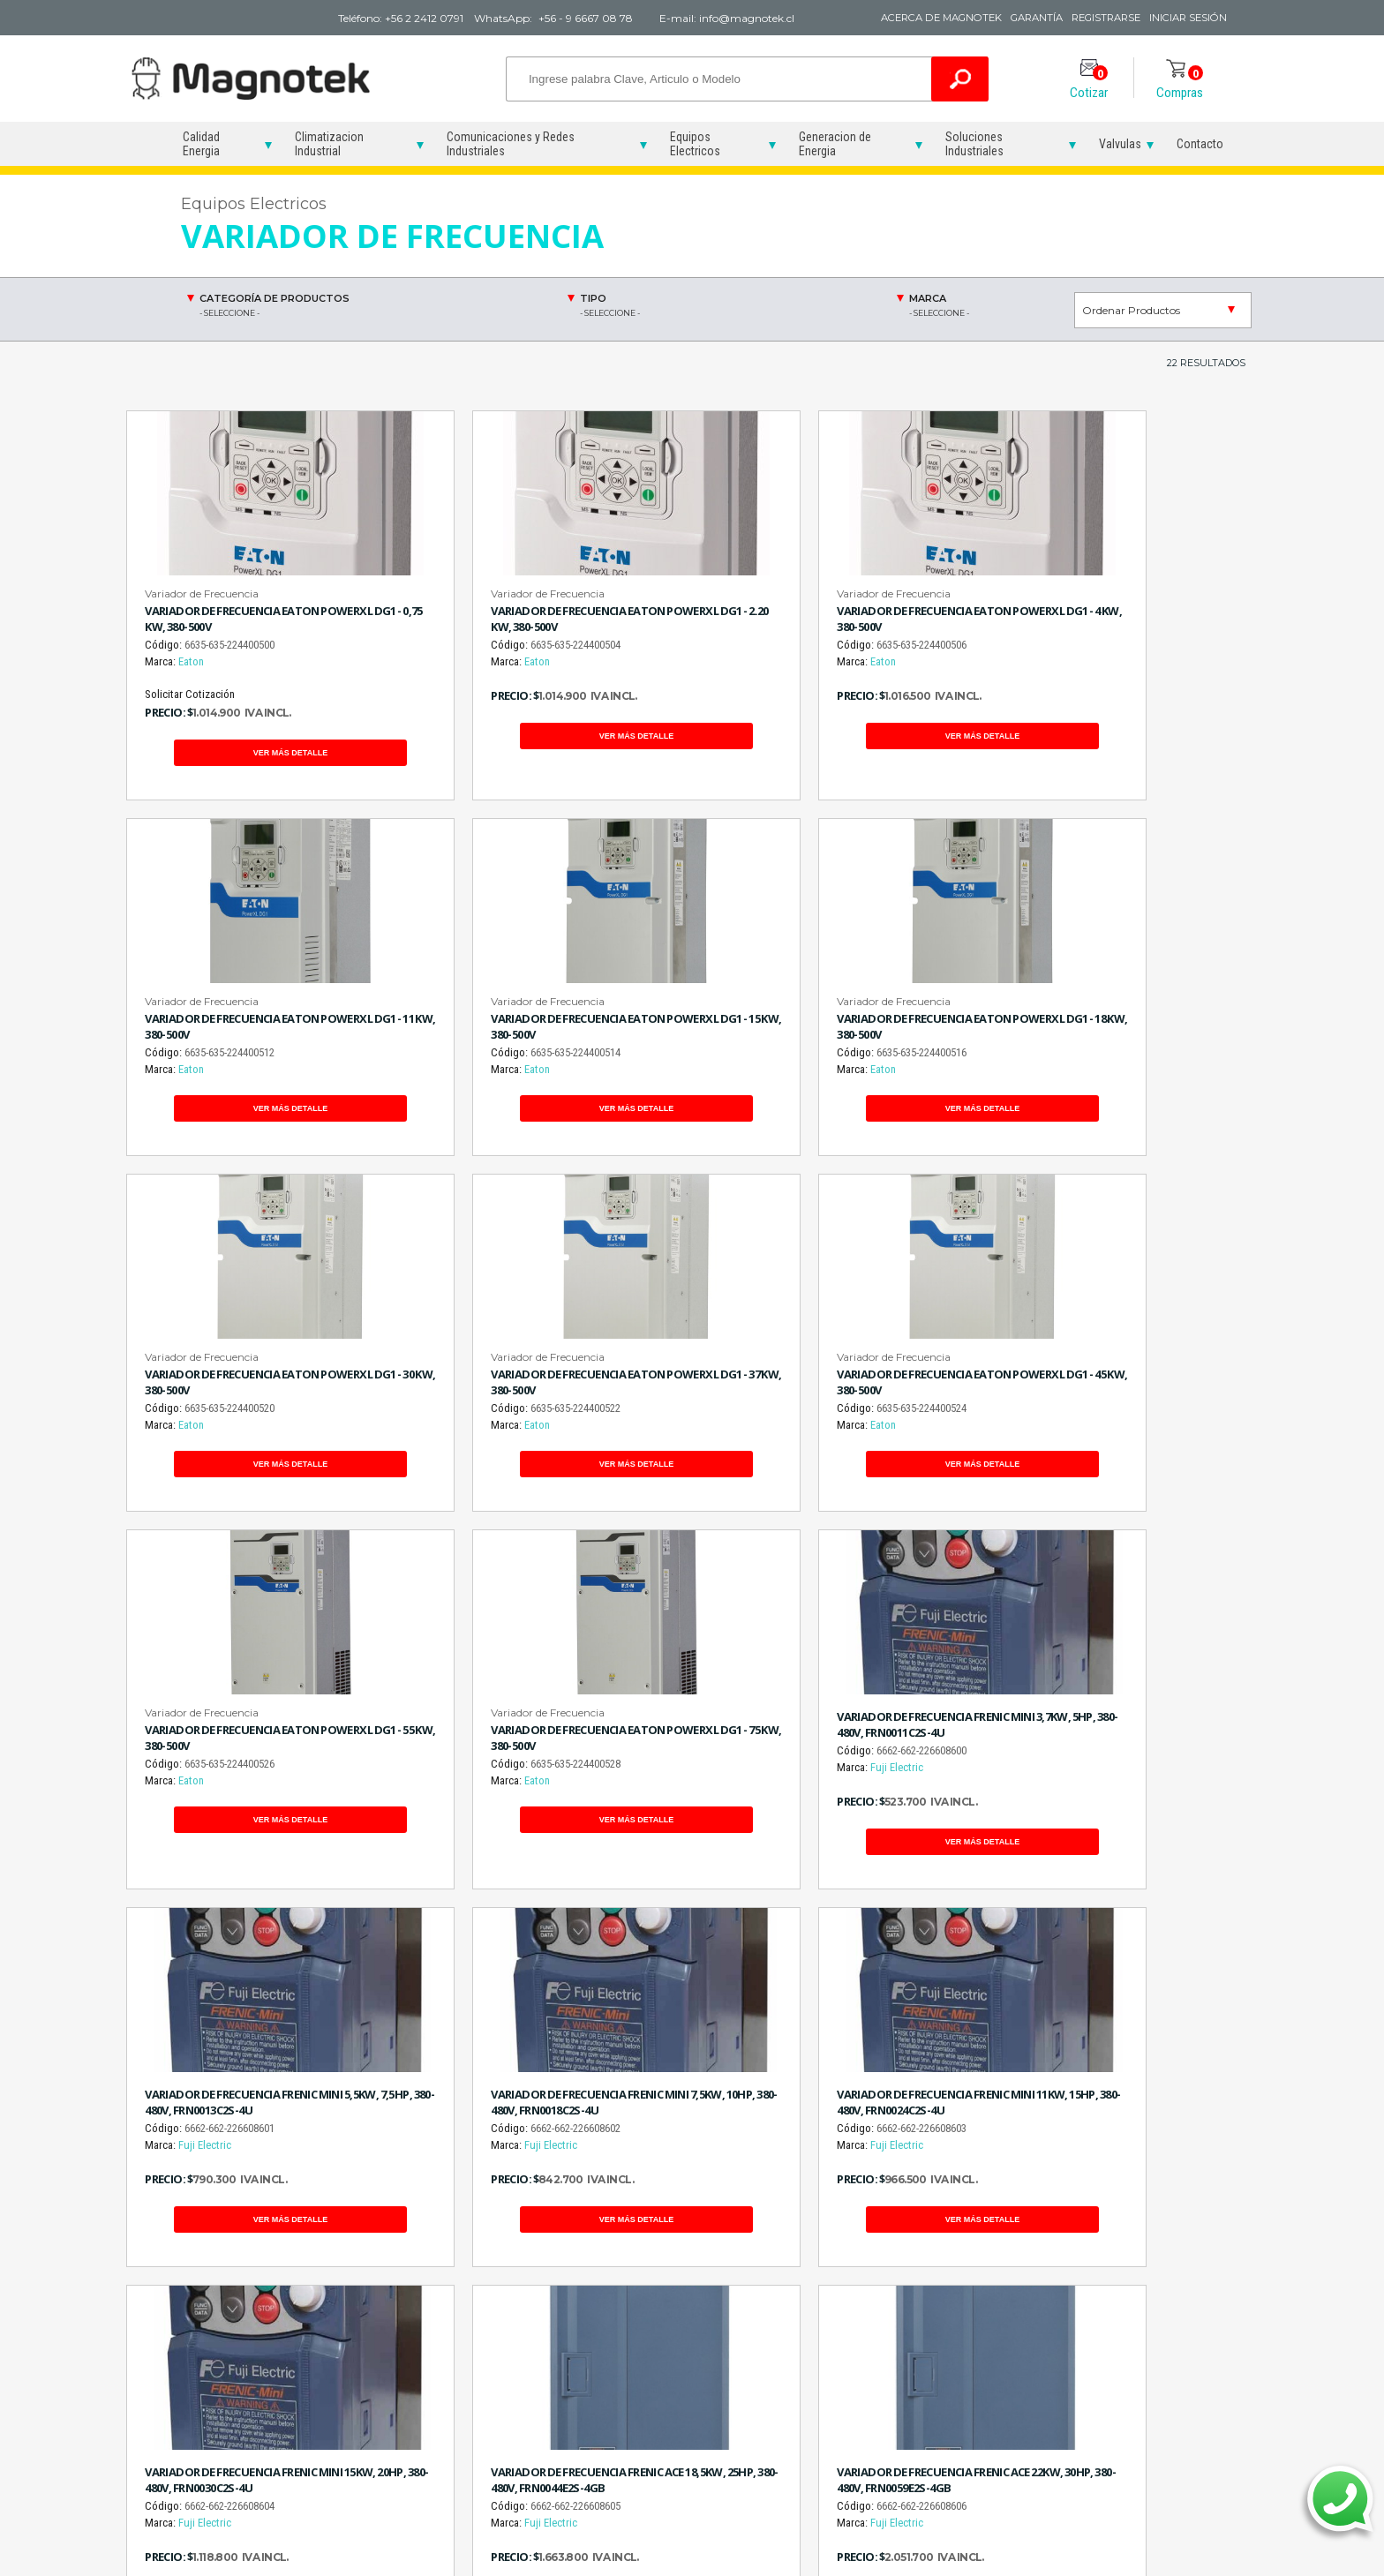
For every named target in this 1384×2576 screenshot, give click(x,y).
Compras (1179, 83)
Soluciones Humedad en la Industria (833, 2369)
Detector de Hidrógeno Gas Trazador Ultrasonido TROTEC (671, 2341)
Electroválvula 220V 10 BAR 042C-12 (1163, 2315)
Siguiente (757, 2041)
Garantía (1012, 18)
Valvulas (1120, 144)
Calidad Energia (201, 144)
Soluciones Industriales (974, 144)
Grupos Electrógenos (997, 2287)
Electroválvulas (1145, 2287)
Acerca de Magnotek (903, 18)
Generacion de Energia (835, 144)
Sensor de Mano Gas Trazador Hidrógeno (666, 2386)
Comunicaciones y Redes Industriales (511, 144)
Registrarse (1093, 18)
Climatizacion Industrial (329, 144)
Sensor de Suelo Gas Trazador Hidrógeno (666, 2423)
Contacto (1200, 144)
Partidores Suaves (495, 2287)
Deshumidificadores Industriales (829, 2295)
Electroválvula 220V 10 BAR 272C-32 (1163, 2352)
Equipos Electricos (695, 144)
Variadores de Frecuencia (485, 2336)
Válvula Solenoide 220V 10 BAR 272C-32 (1161, 2390)
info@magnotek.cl (237, 2357)
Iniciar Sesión (1186, 18)
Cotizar (1089, 83)
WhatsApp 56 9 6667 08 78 (707, 2143)
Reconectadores (491, 2307)
